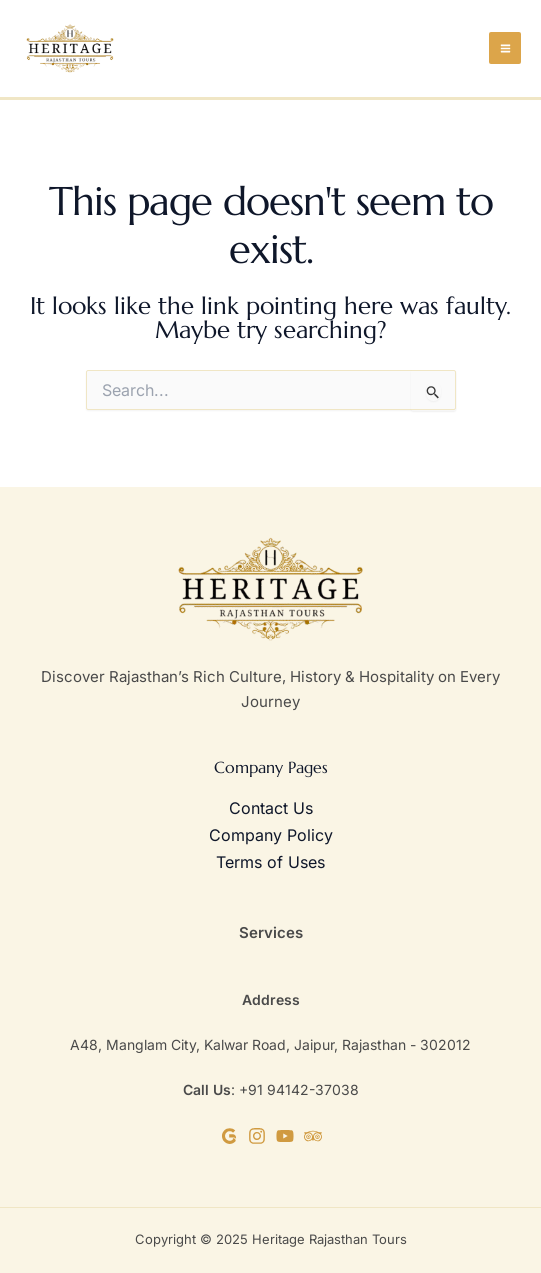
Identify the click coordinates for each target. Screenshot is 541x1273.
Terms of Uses (270, 862)
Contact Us (271, 808)
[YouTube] (285, 1136)
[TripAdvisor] (313, 1136)
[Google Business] (229, 1136)
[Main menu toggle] (505, 48)
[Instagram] (257, 1136)
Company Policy (271, 835)
